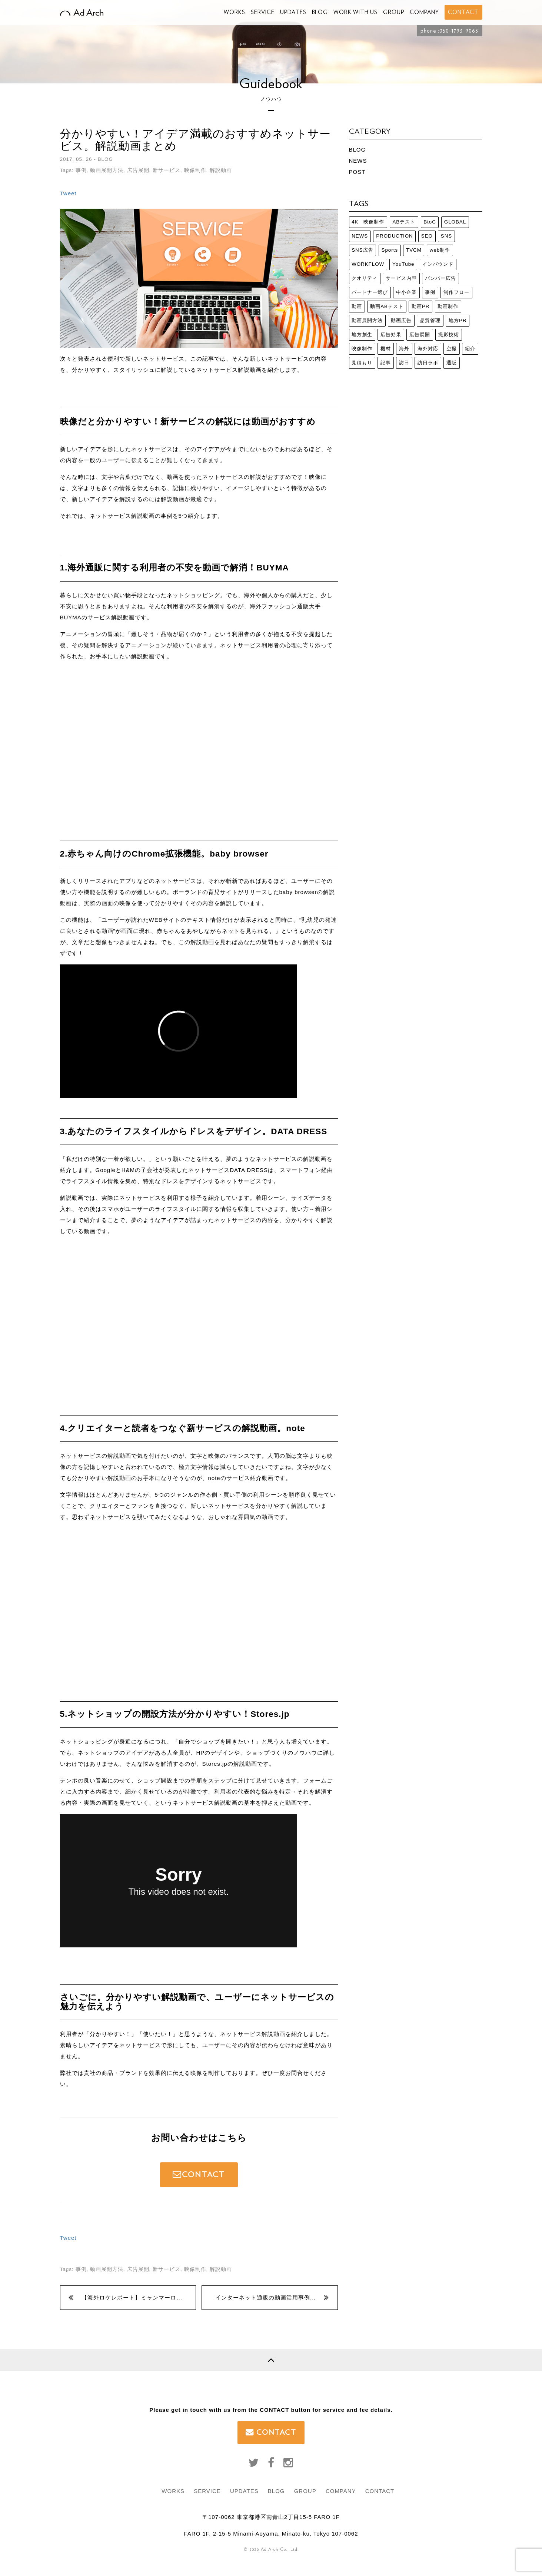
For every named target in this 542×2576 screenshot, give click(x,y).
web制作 (440, 250)
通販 (451, 362)
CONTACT (199, 2174)
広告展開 (138, 170)
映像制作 (195, 170)
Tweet (68, 193)
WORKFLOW (368, 264)
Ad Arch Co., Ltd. (280, 2549)
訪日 (404, 362)
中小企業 (406, 292)
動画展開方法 (106, 170)
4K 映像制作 (368, 222)
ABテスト (403, 222)
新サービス (166, 170)
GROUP (393, 12)
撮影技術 (448, 334)
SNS (446, 236)
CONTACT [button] (463, 12)
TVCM (414, 250)
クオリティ (365, 278)
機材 (385, 348)
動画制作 (448, 306)
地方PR (458, 320)
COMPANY (424, 12)
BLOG (320, 12)
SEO (427, 236)
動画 (357, 306)
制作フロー (456, 292)
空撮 (451, 348)
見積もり (362, 362)
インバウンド (437, 264)
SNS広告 (362, 250)
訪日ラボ (428, 362)
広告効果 (390, 334)
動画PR (421, 306)
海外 (404, 348)
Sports (390, 250)
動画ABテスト (386, 306)
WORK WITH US (355, 12)
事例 (81, 170)
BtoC (429, 222)
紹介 (470, 348)
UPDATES (293, 12)
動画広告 (401, 320)
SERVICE (263, 12)
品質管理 (430, 320)
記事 (385, 362)
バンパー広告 (440, 278)
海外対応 (428, 348)
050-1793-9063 (458, 30)
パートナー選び (370, 292)
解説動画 (221, 170)
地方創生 (362, 334)
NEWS (358, 161)
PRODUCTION (394, 236)
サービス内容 (401, 278)
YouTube (403, 264)
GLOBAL (455, 222)
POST (357, 172)
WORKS (234, 12)
